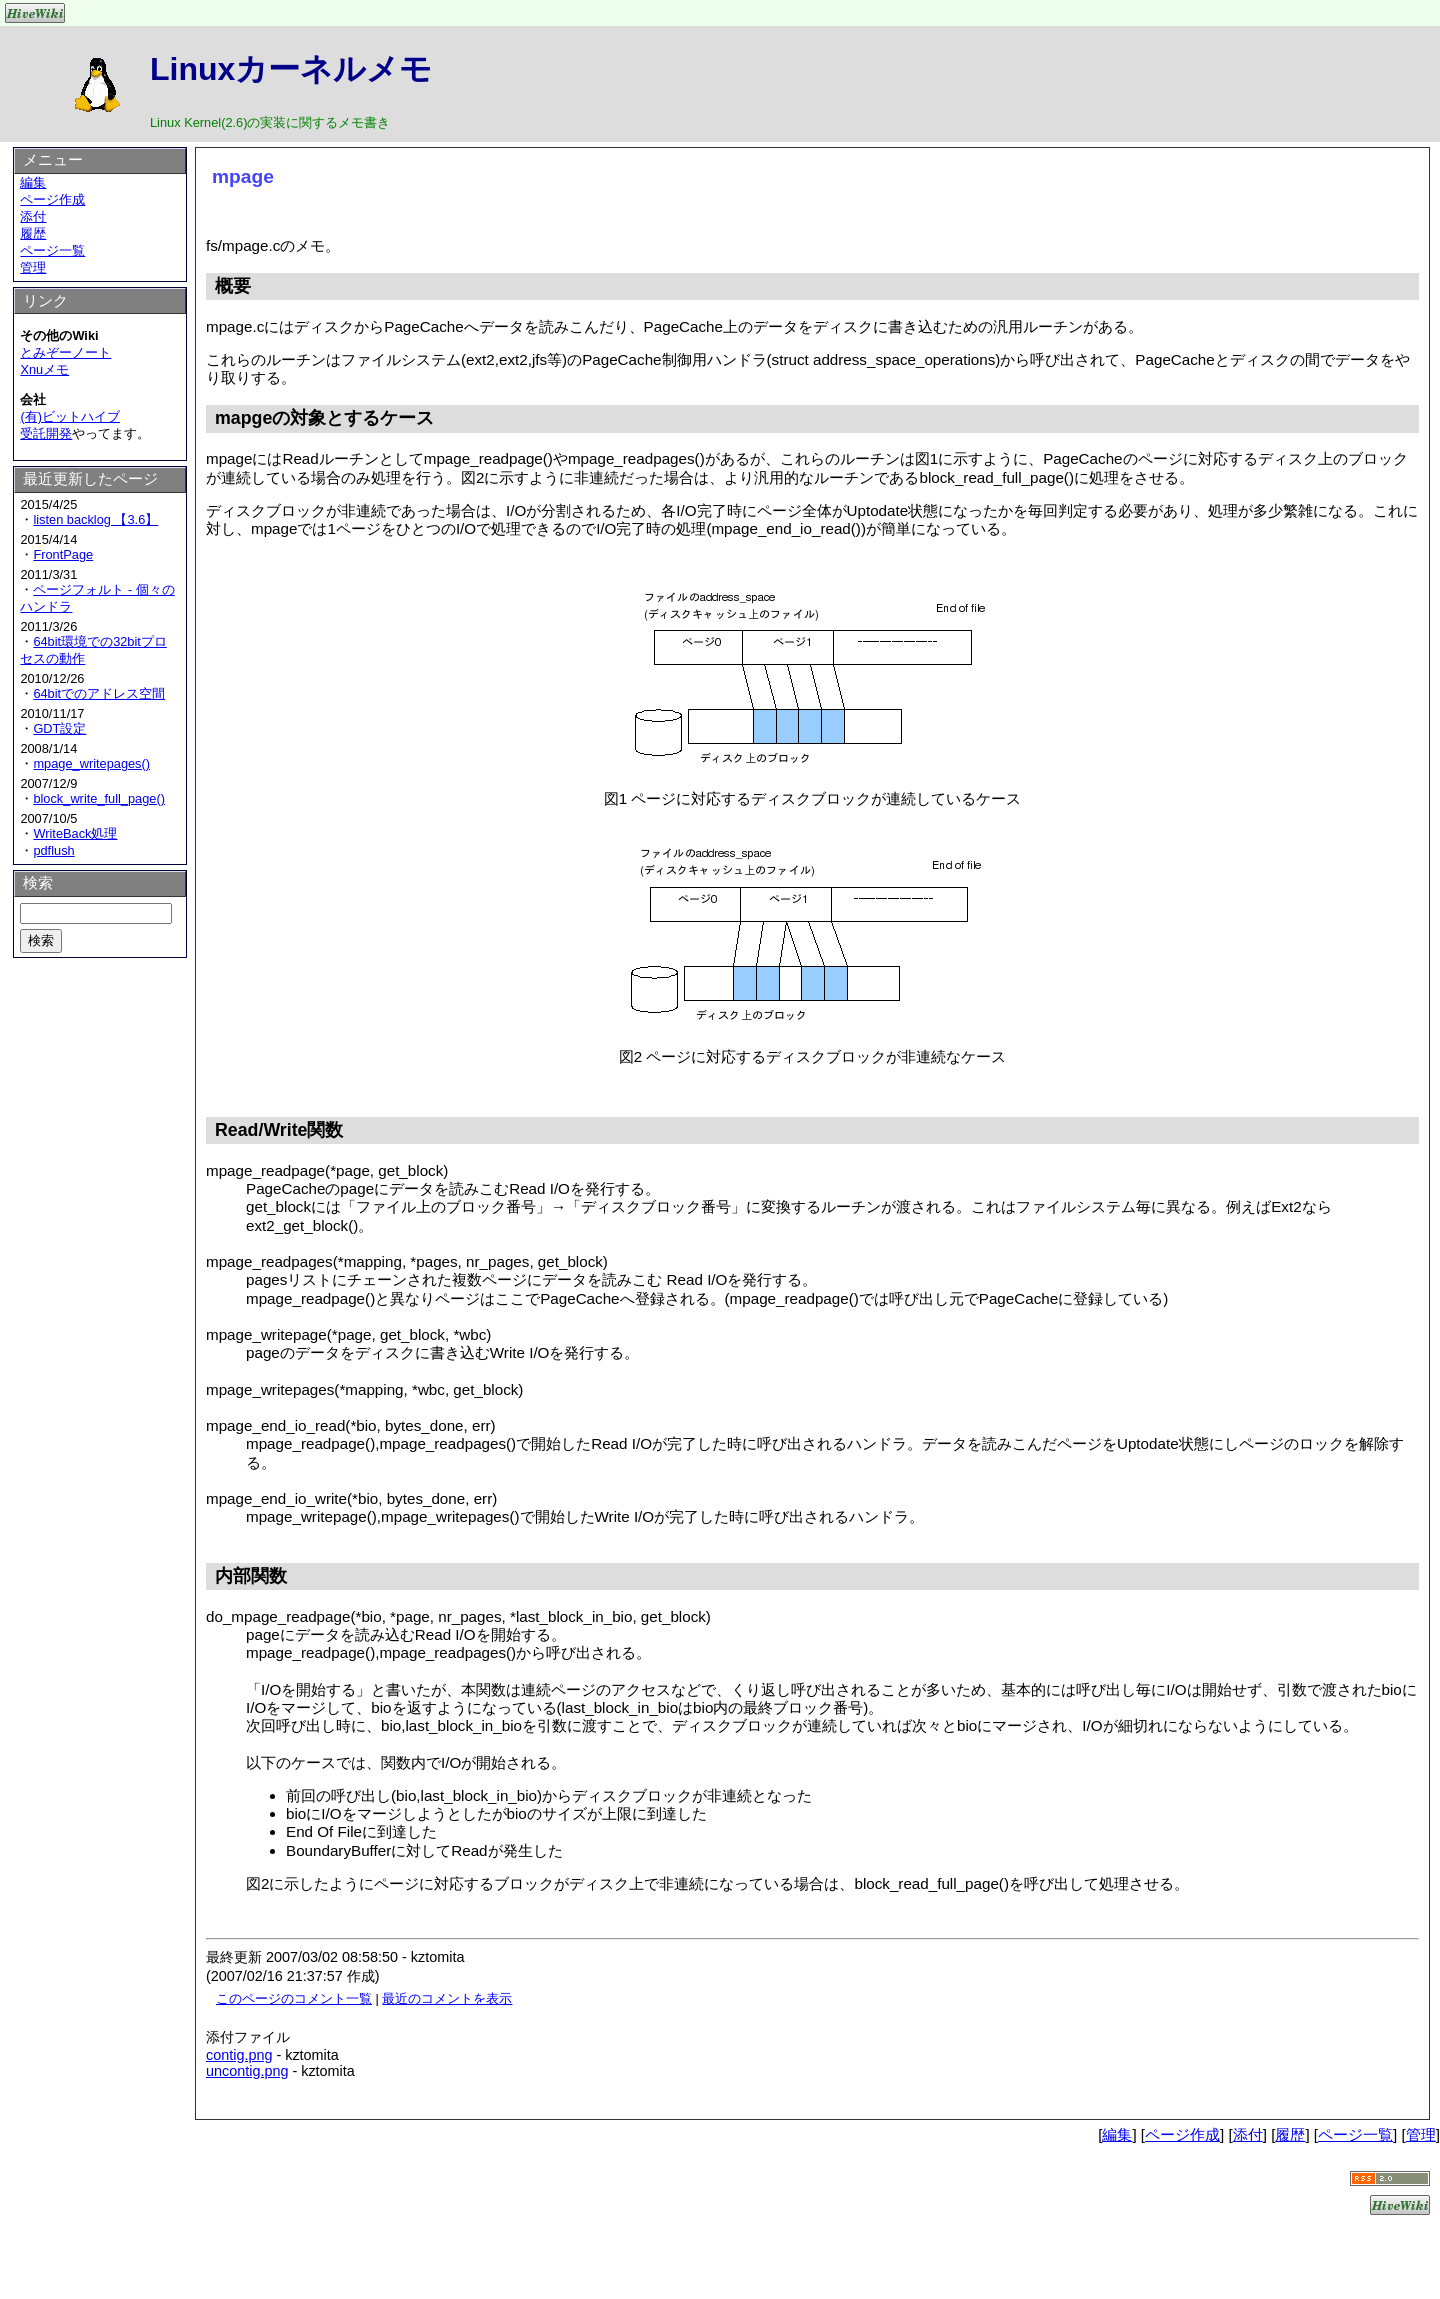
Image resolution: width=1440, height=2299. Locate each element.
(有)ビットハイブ (70, 416)
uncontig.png (247, 2071)
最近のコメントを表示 (447, 1998)
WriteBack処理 (75, 833)
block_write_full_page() (99, 798)
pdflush (53, 850)
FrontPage (63, 554)
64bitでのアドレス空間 (99, 693)
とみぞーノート (65, 352)
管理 (33, 267)
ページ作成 (52, 199)
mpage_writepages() (91, 763)
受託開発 (46, 433)
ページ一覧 (52, 250)
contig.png (239, 2055)
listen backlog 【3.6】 (95, 519)
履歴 (33, 233)
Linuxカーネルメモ (291, 69)
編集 (33, 182)
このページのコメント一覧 (294, 1998)
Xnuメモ (44, 369)
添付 (33, 216)
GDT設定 (59, 728)
